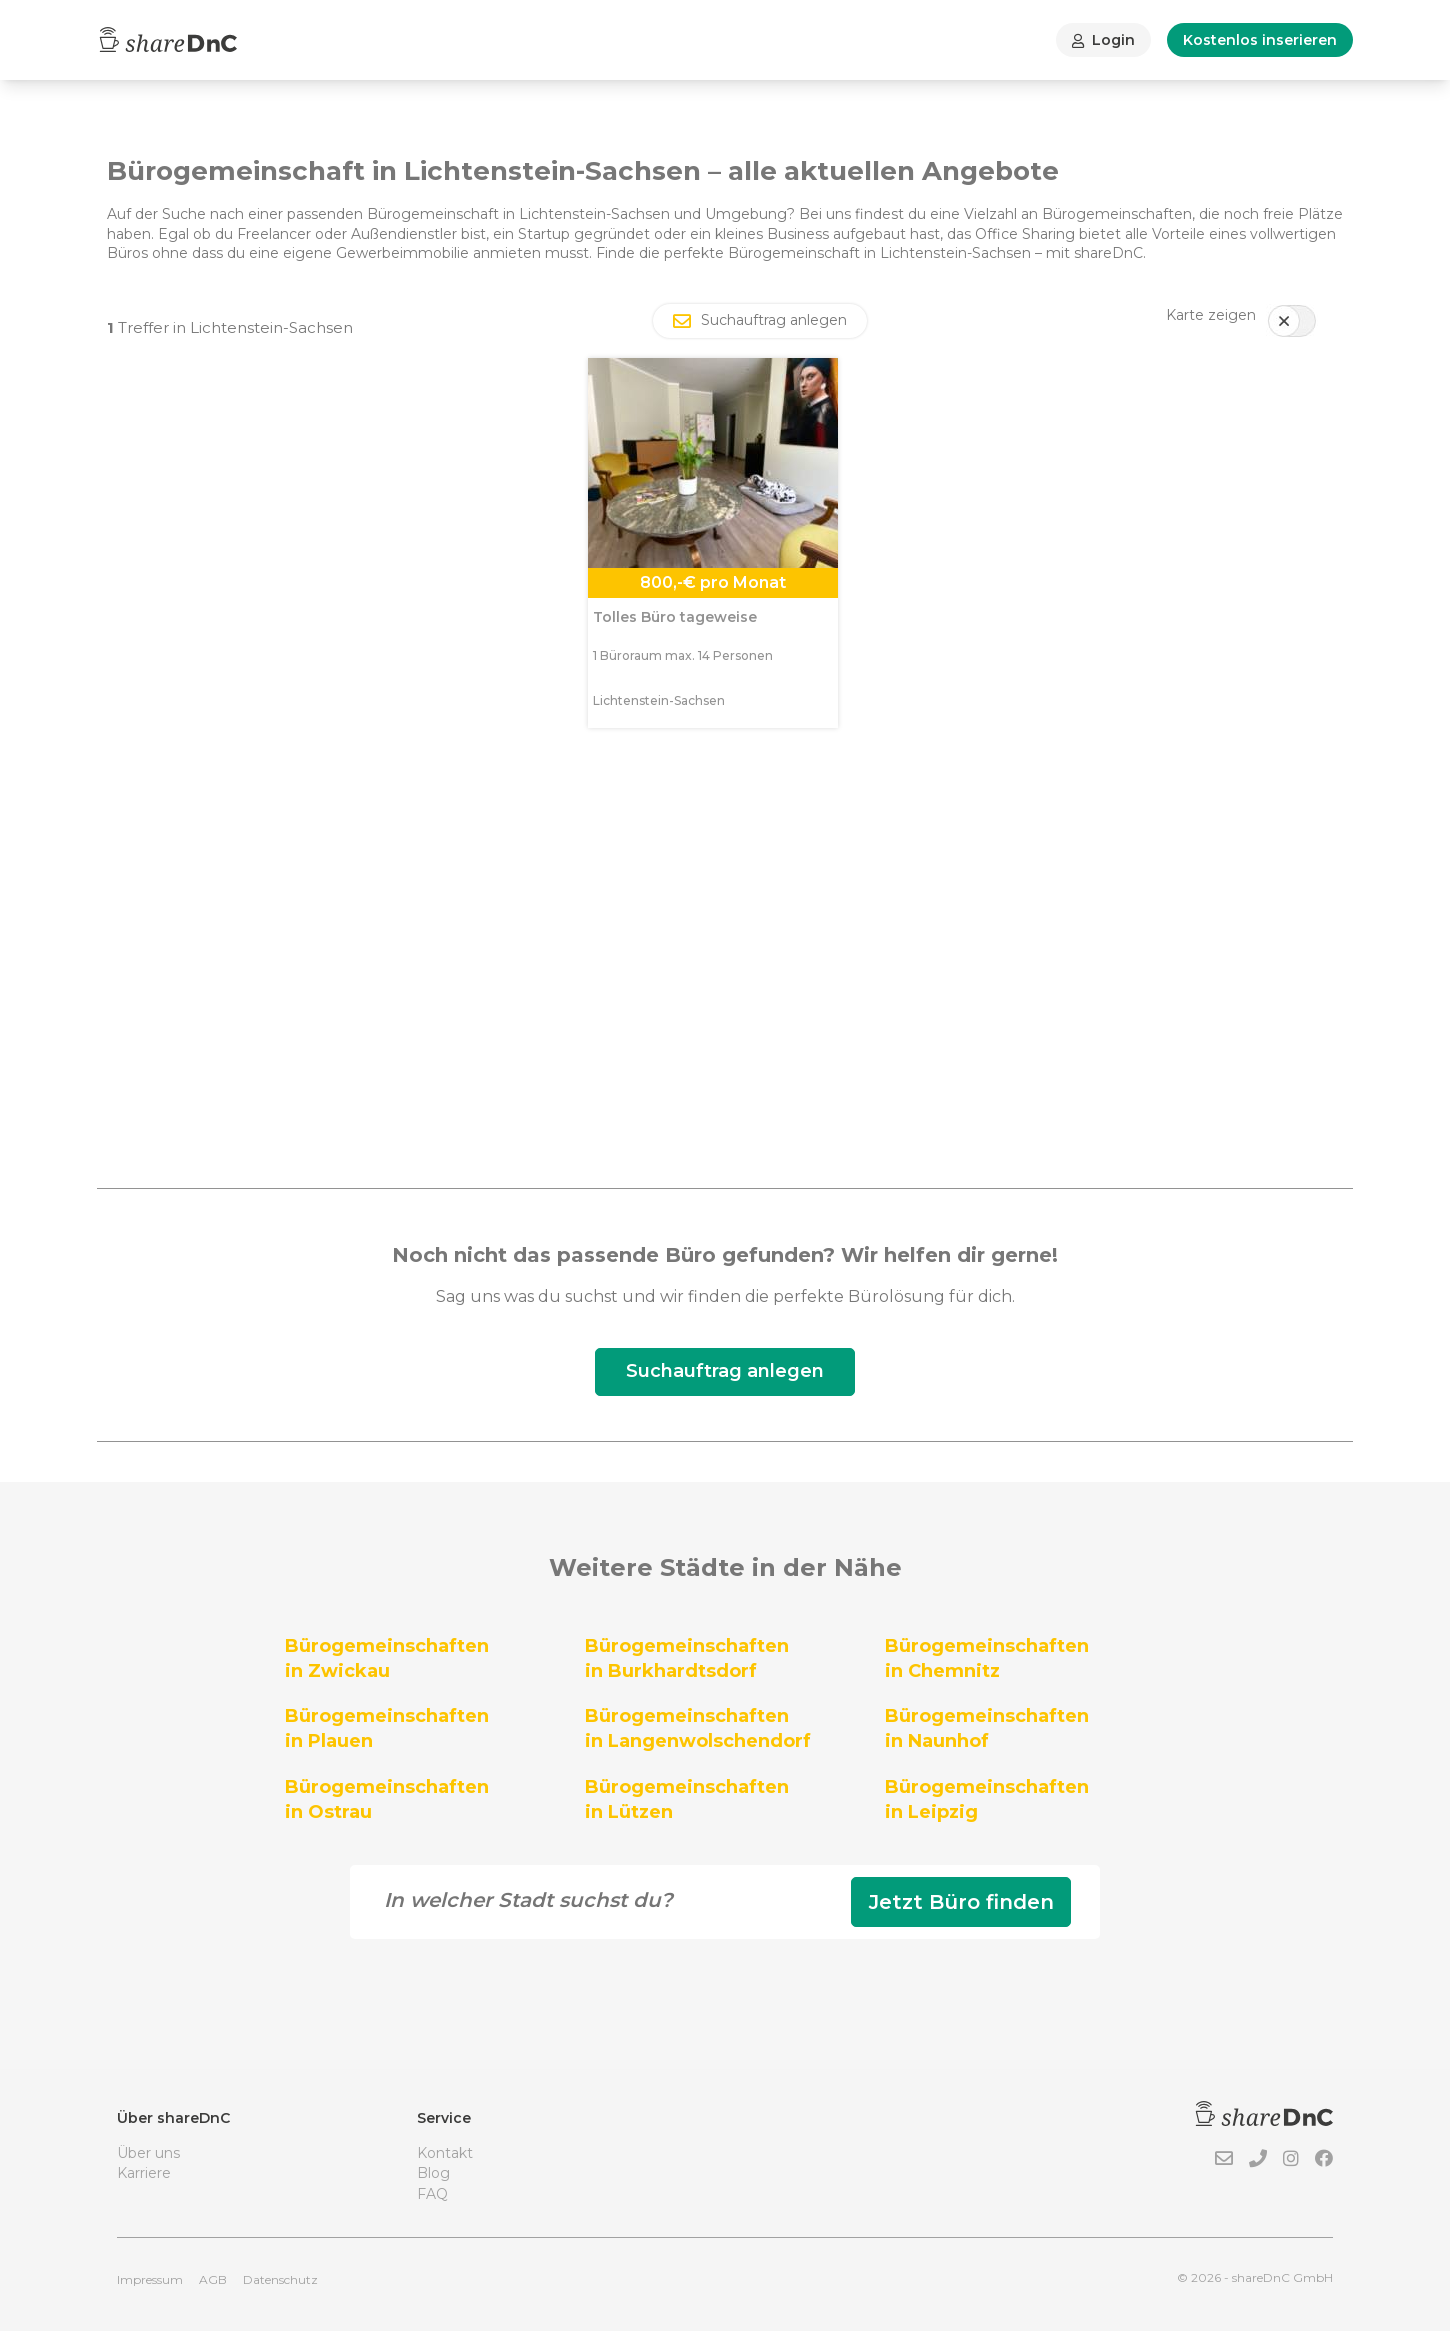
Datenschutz (280, 2279)
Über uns (148, 2153)
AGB (213, 2279)
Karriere (144, 2173)
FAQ (432, 2194)
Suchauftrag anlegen (725, 1371)
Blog (433, 2173)
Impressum (150, 2279)
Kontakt (445, 2153)
